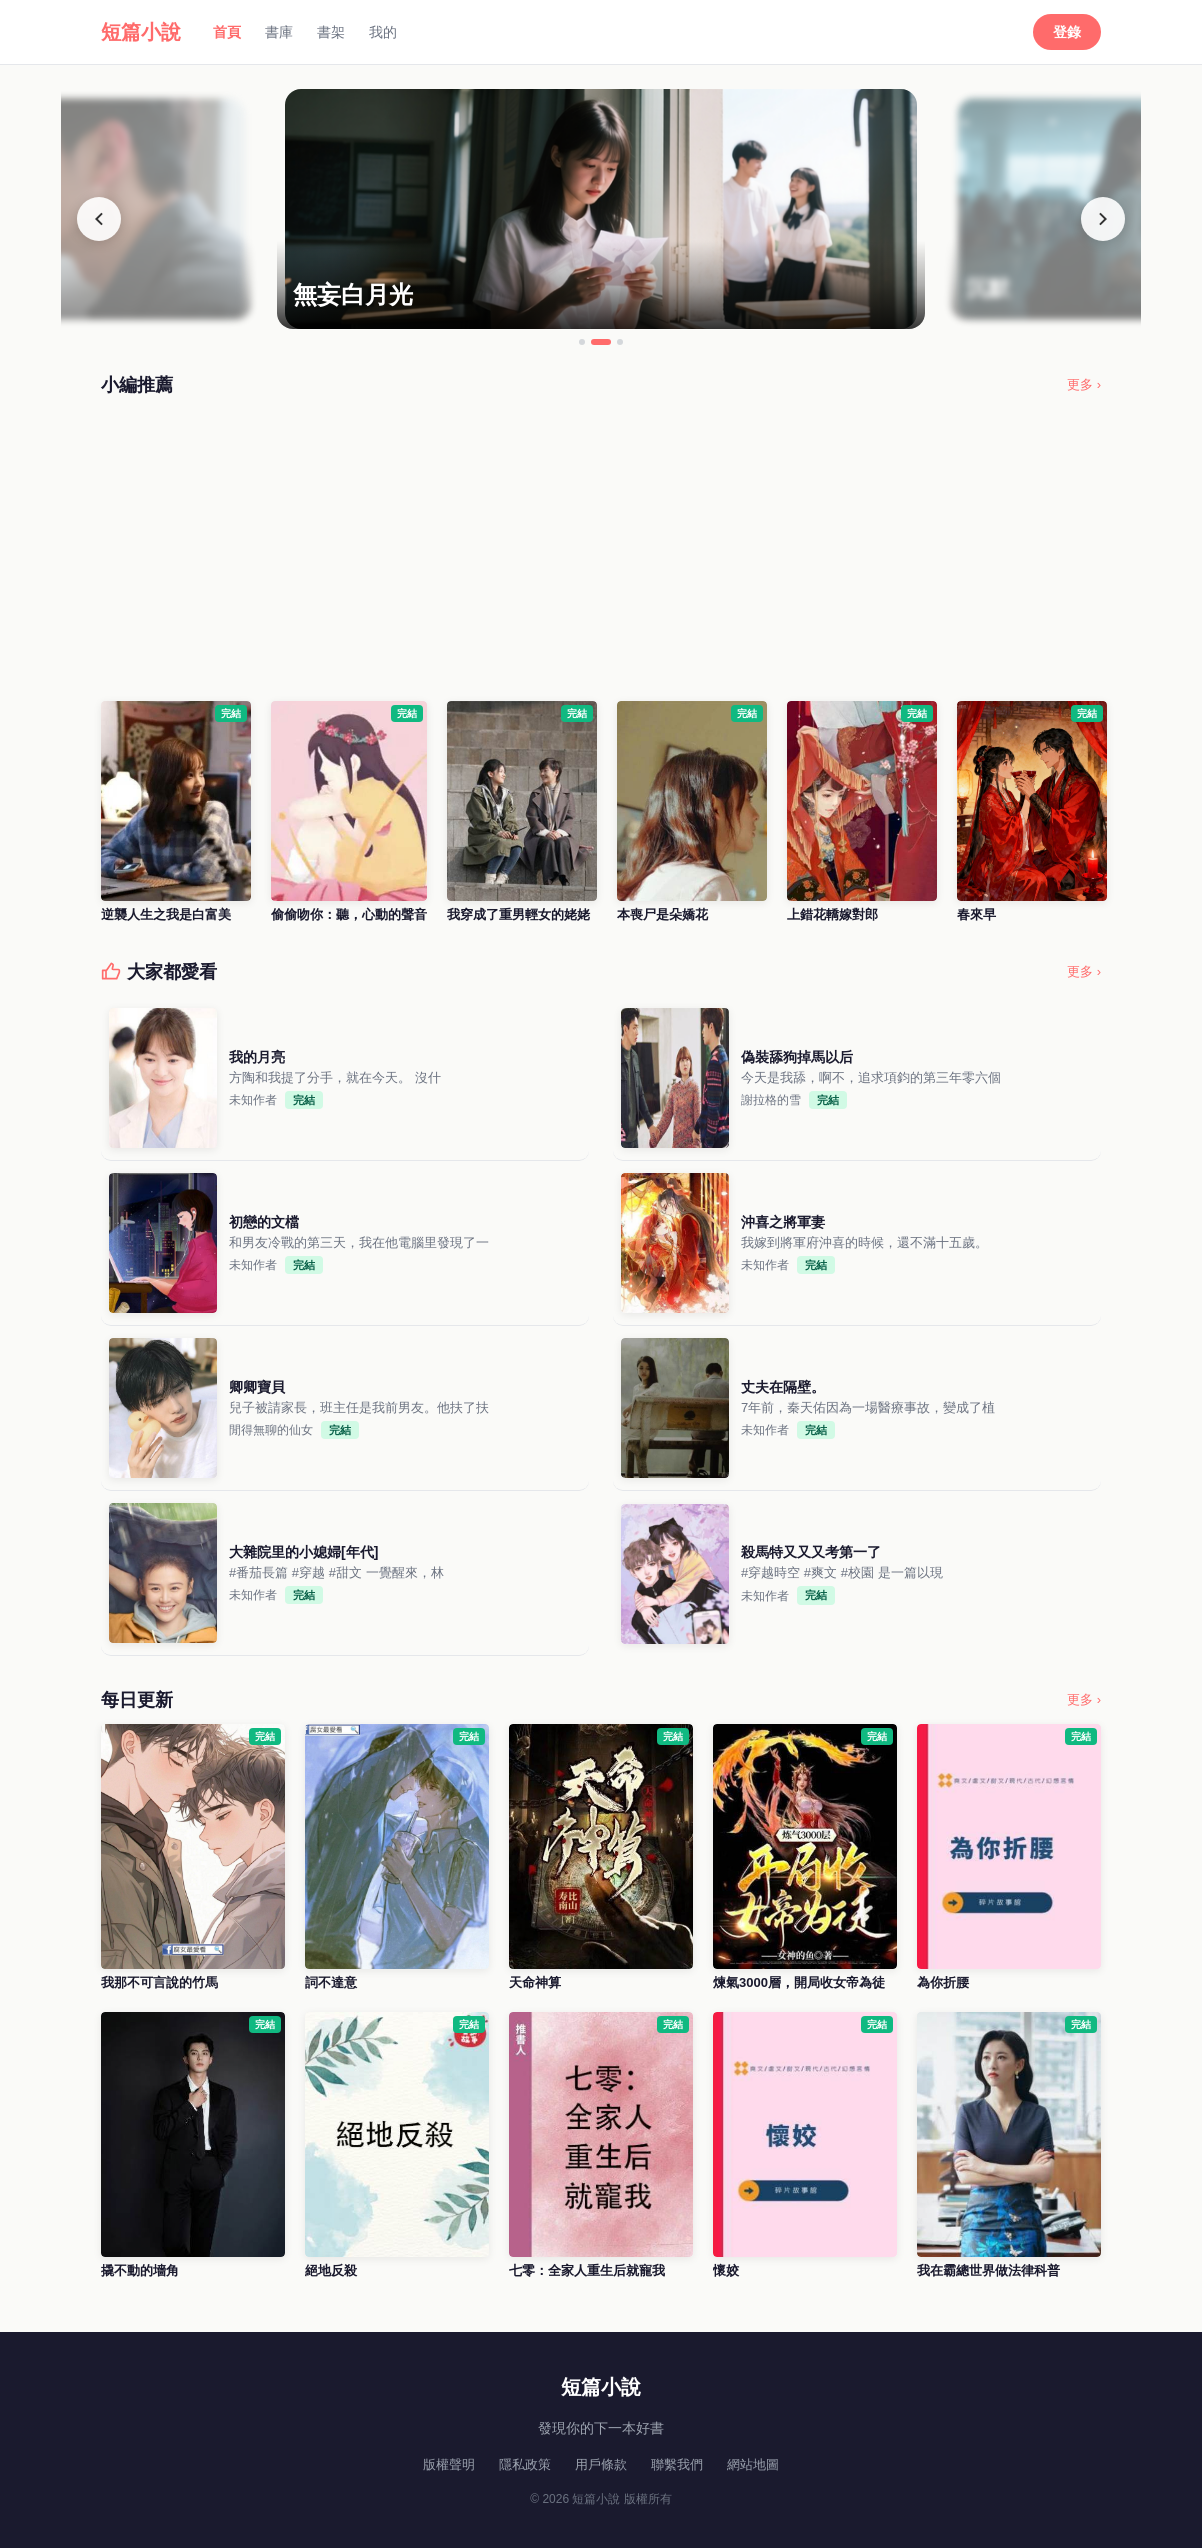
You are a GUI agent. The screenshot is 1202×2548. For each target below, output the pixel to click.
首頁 (227, 32)
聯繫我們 (677, 2464)
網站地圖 (753, 2464)
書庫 (279, 32)
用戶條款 (601, 2464)
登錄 (1067, 32)
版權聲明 (449, 2464)
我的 (383, 32)
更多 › (1084, 384)
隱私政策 (525, 2464)
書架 (331, 32)
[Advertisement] (601, 549)
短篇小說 (141, 32)
